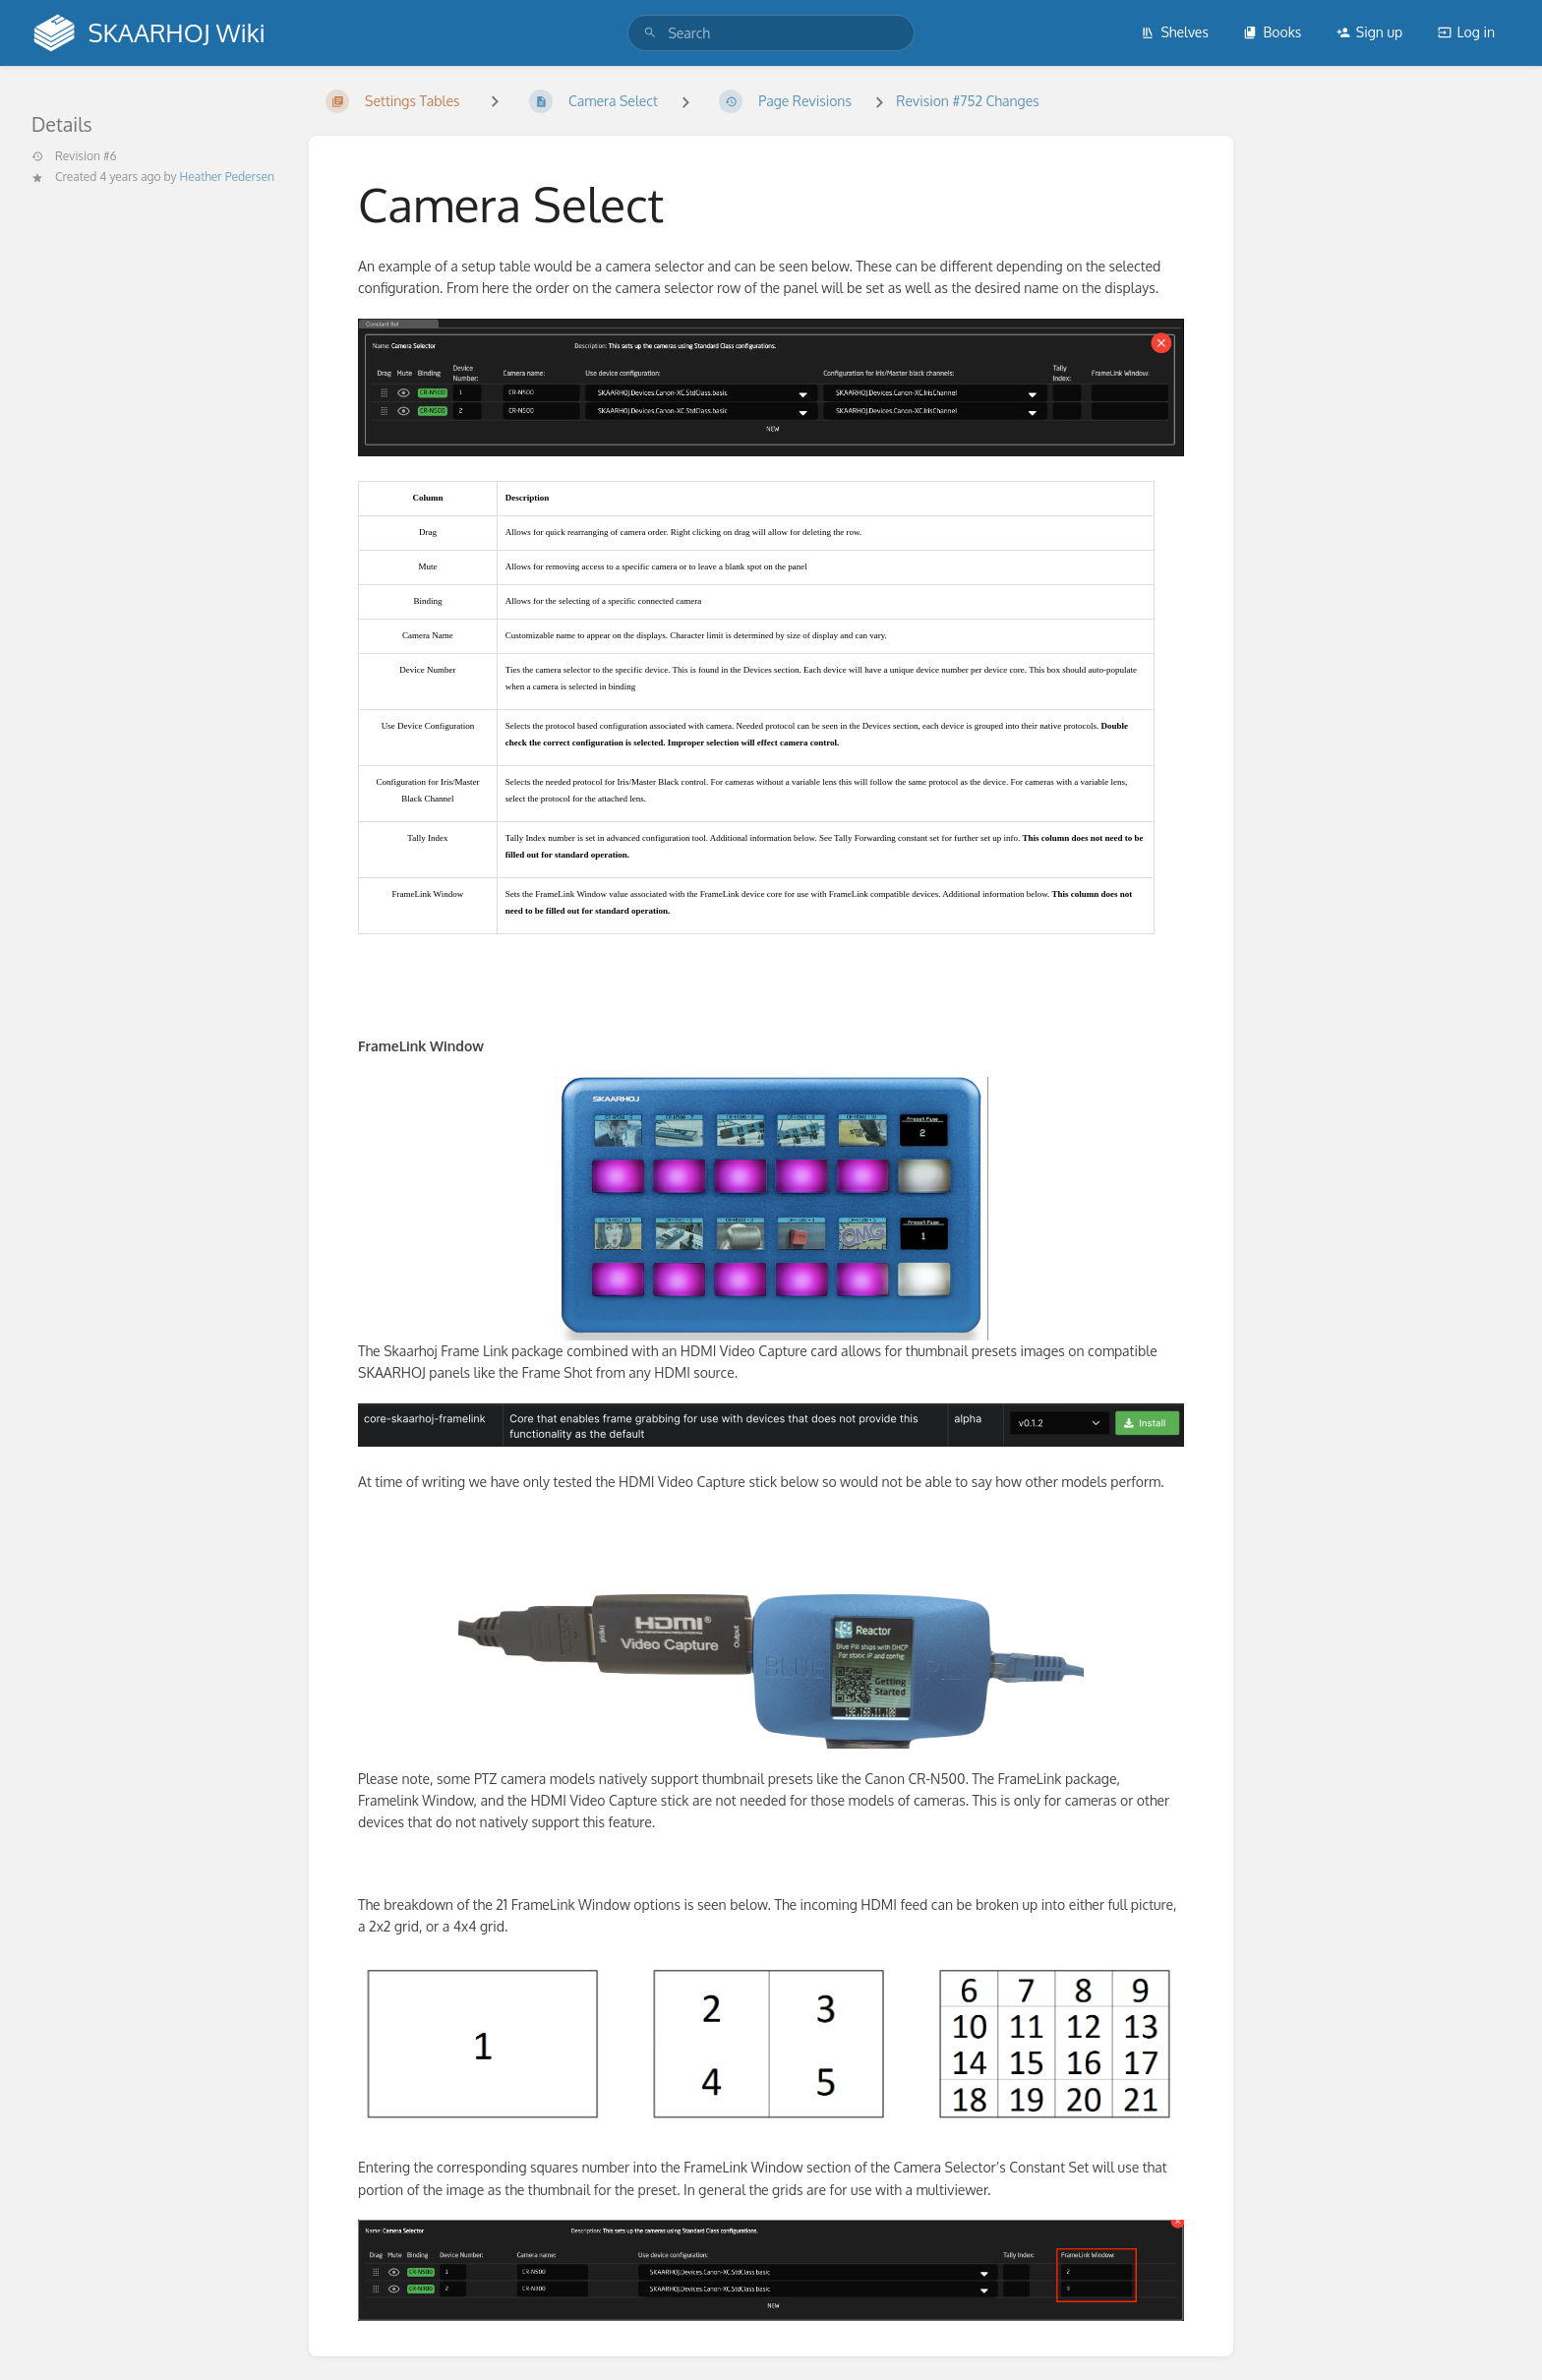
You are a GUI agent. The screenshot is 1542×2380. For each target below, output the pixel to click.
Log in (1466, 32)
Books (1272, 32)
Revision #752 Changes (967, 100)
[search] (770, 33)
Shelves (1175, 32)
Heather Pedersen (227, 176)
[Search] (650, 33)
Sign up (1369, 32)
